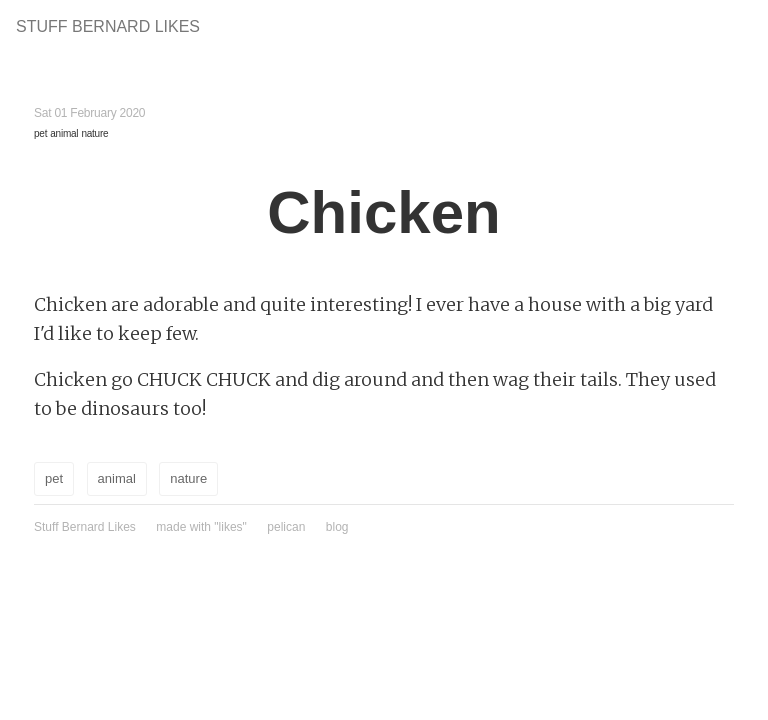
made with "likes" (201, 527)
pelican (286, 527)
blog (337, 527)
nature (94, 133)
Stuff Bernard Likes (108, 26)
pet (40, 133)
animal (64, 133)
